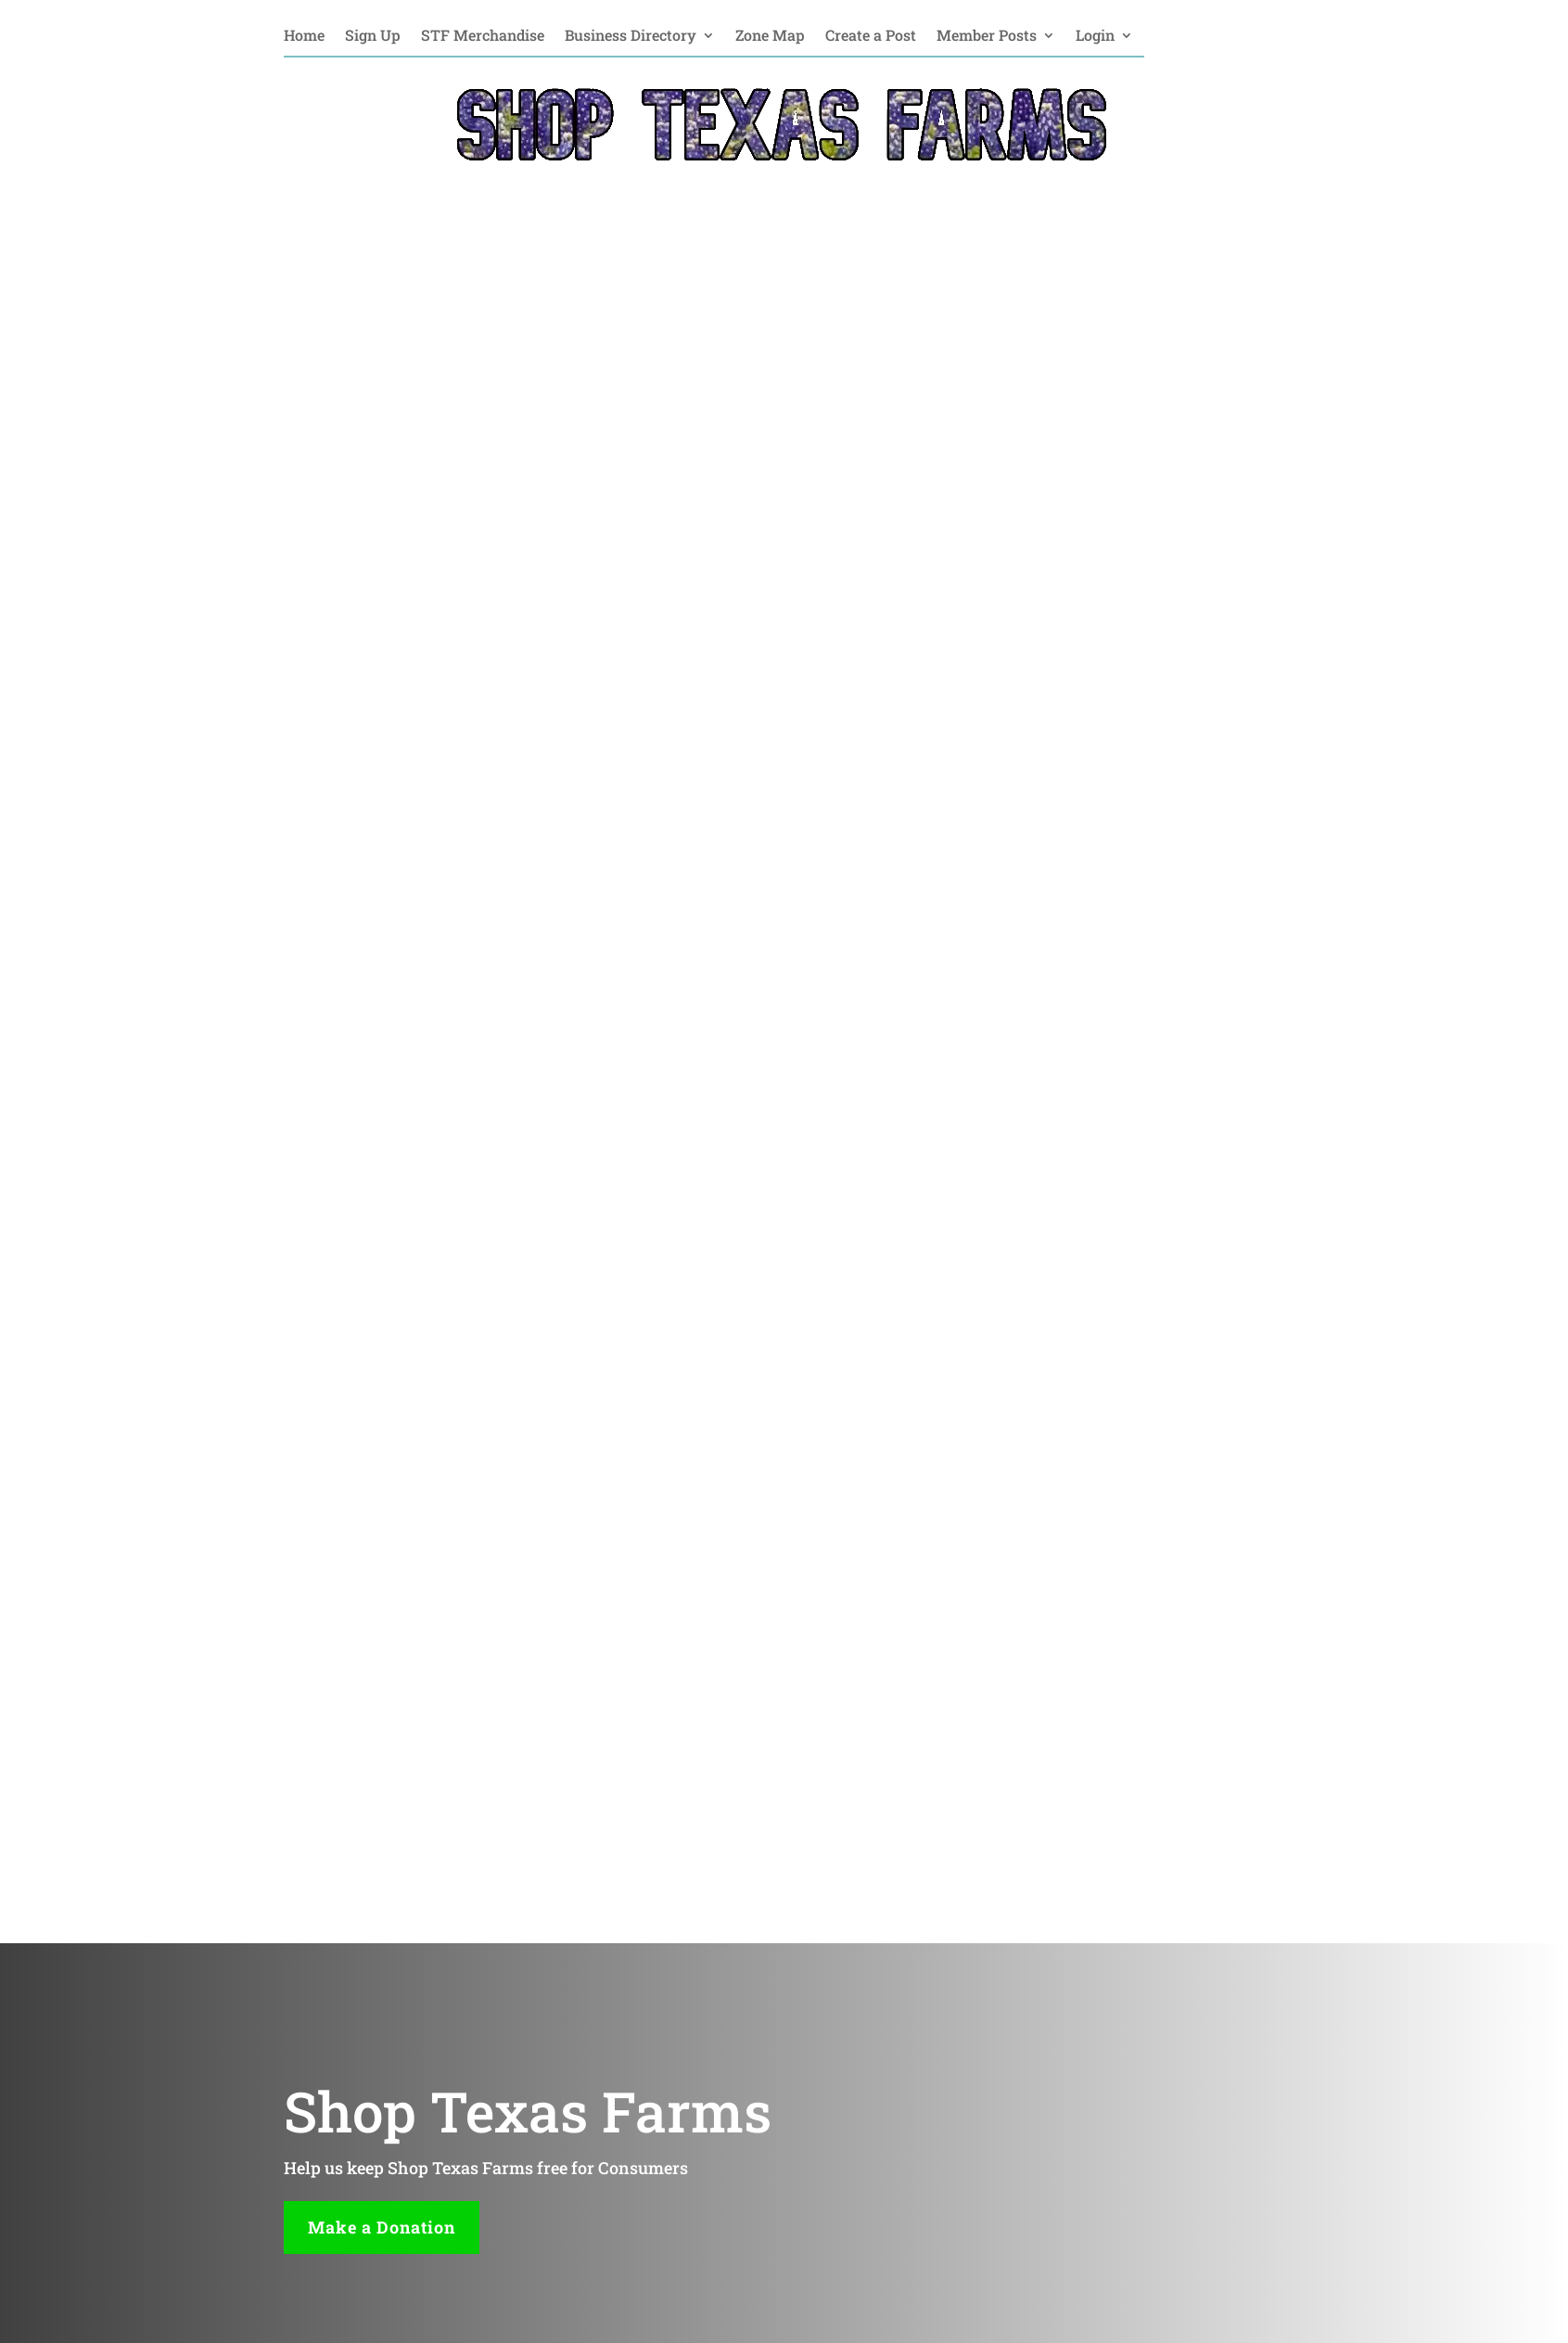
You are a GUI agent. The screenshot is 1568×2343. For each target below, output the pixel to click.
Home (304, 37)
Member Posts (987, 37)
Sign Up (373, 37)
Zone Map (770, 37)
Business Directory (630, 37)
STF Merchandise (482, 37)
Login (1095, 37)
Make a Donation (381, 2227)
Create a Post (870, 37)
